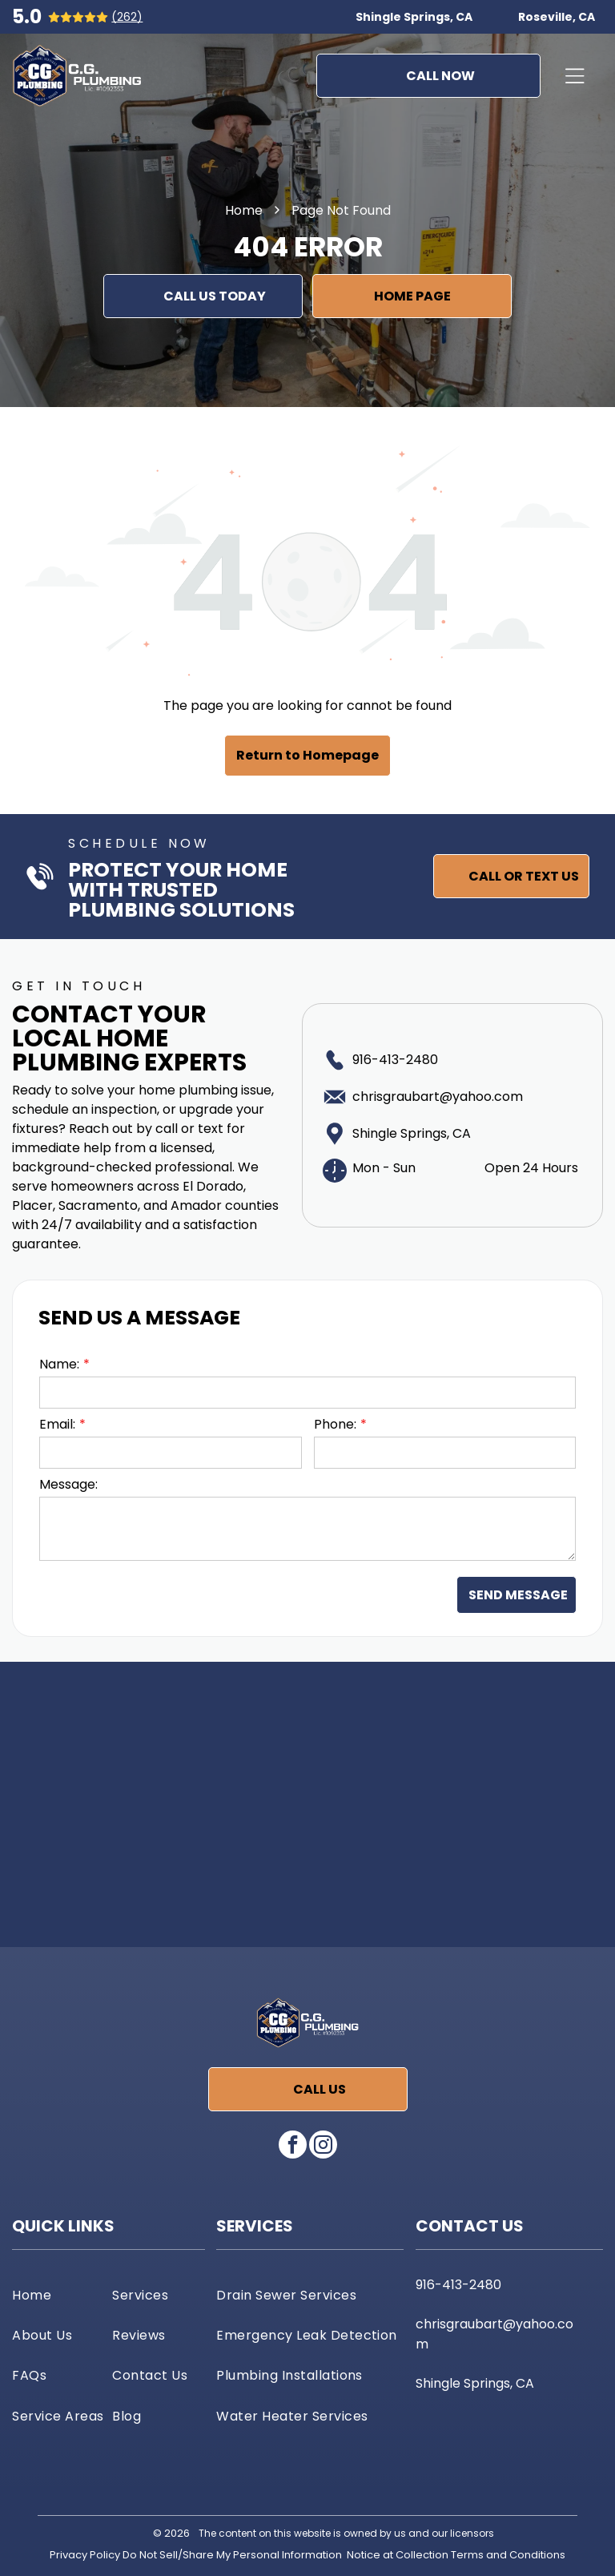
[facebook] (293, 2147)
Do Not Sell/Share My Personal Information (232, 2554)
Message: (68, 1484)
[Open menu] (575, 76)
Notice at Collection (397, 2554)
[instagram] (323, 2147)
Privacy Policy (85, 2554)
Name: (59, 1364)
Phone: (335, 1424)
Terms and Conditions (508, 2554)
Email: (57, 1424)
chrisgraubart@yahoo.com (437, 1096)
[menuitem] (58, 2295)
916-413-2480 (395, 1059)
